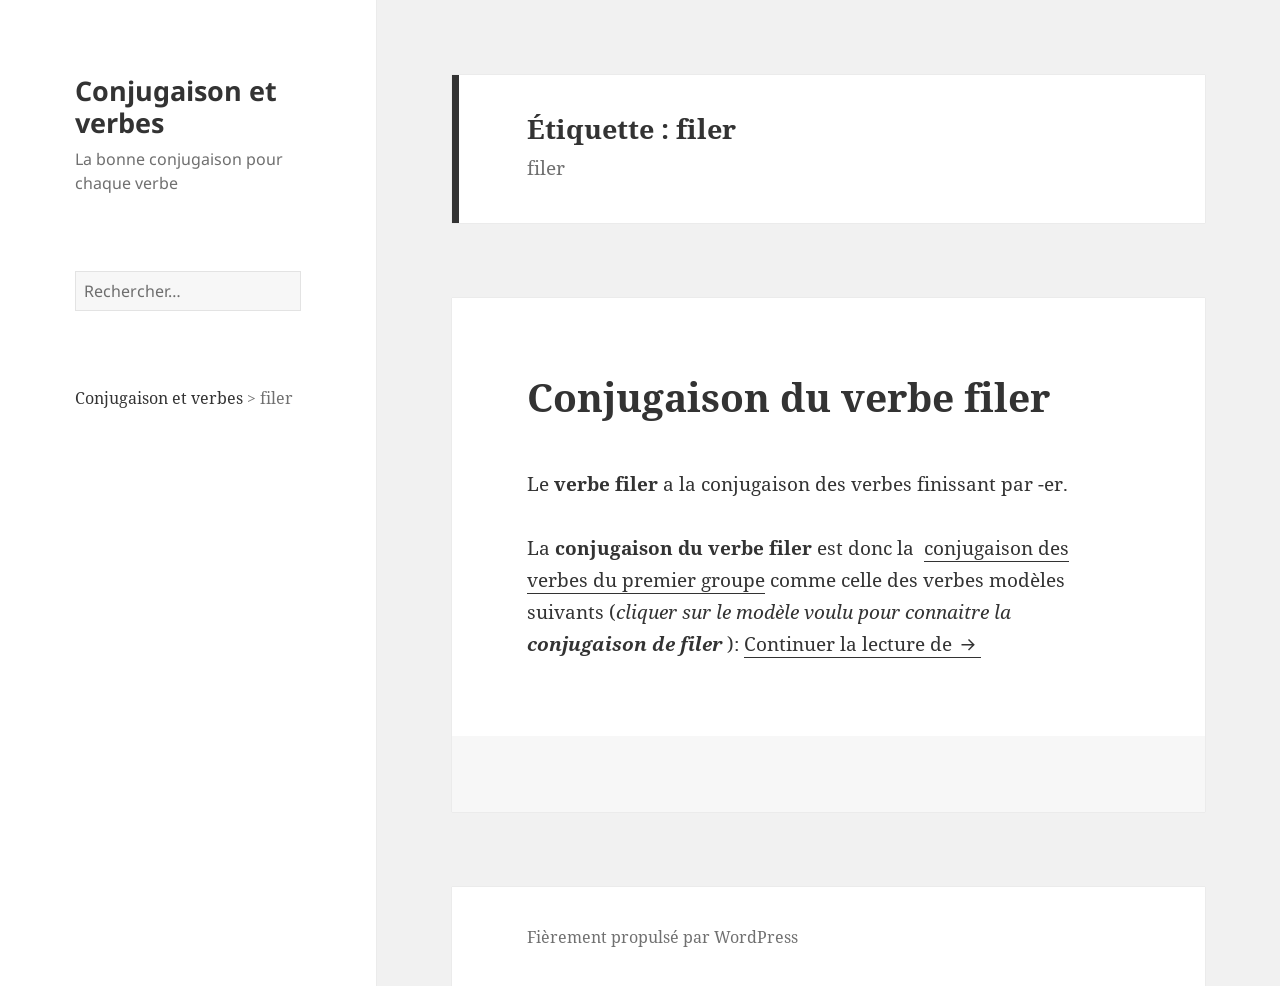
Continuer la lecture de (862, 644)
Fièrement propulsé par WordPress (662, 937)
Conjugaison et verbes (176, 106)
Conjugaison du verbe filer (788, 396)
